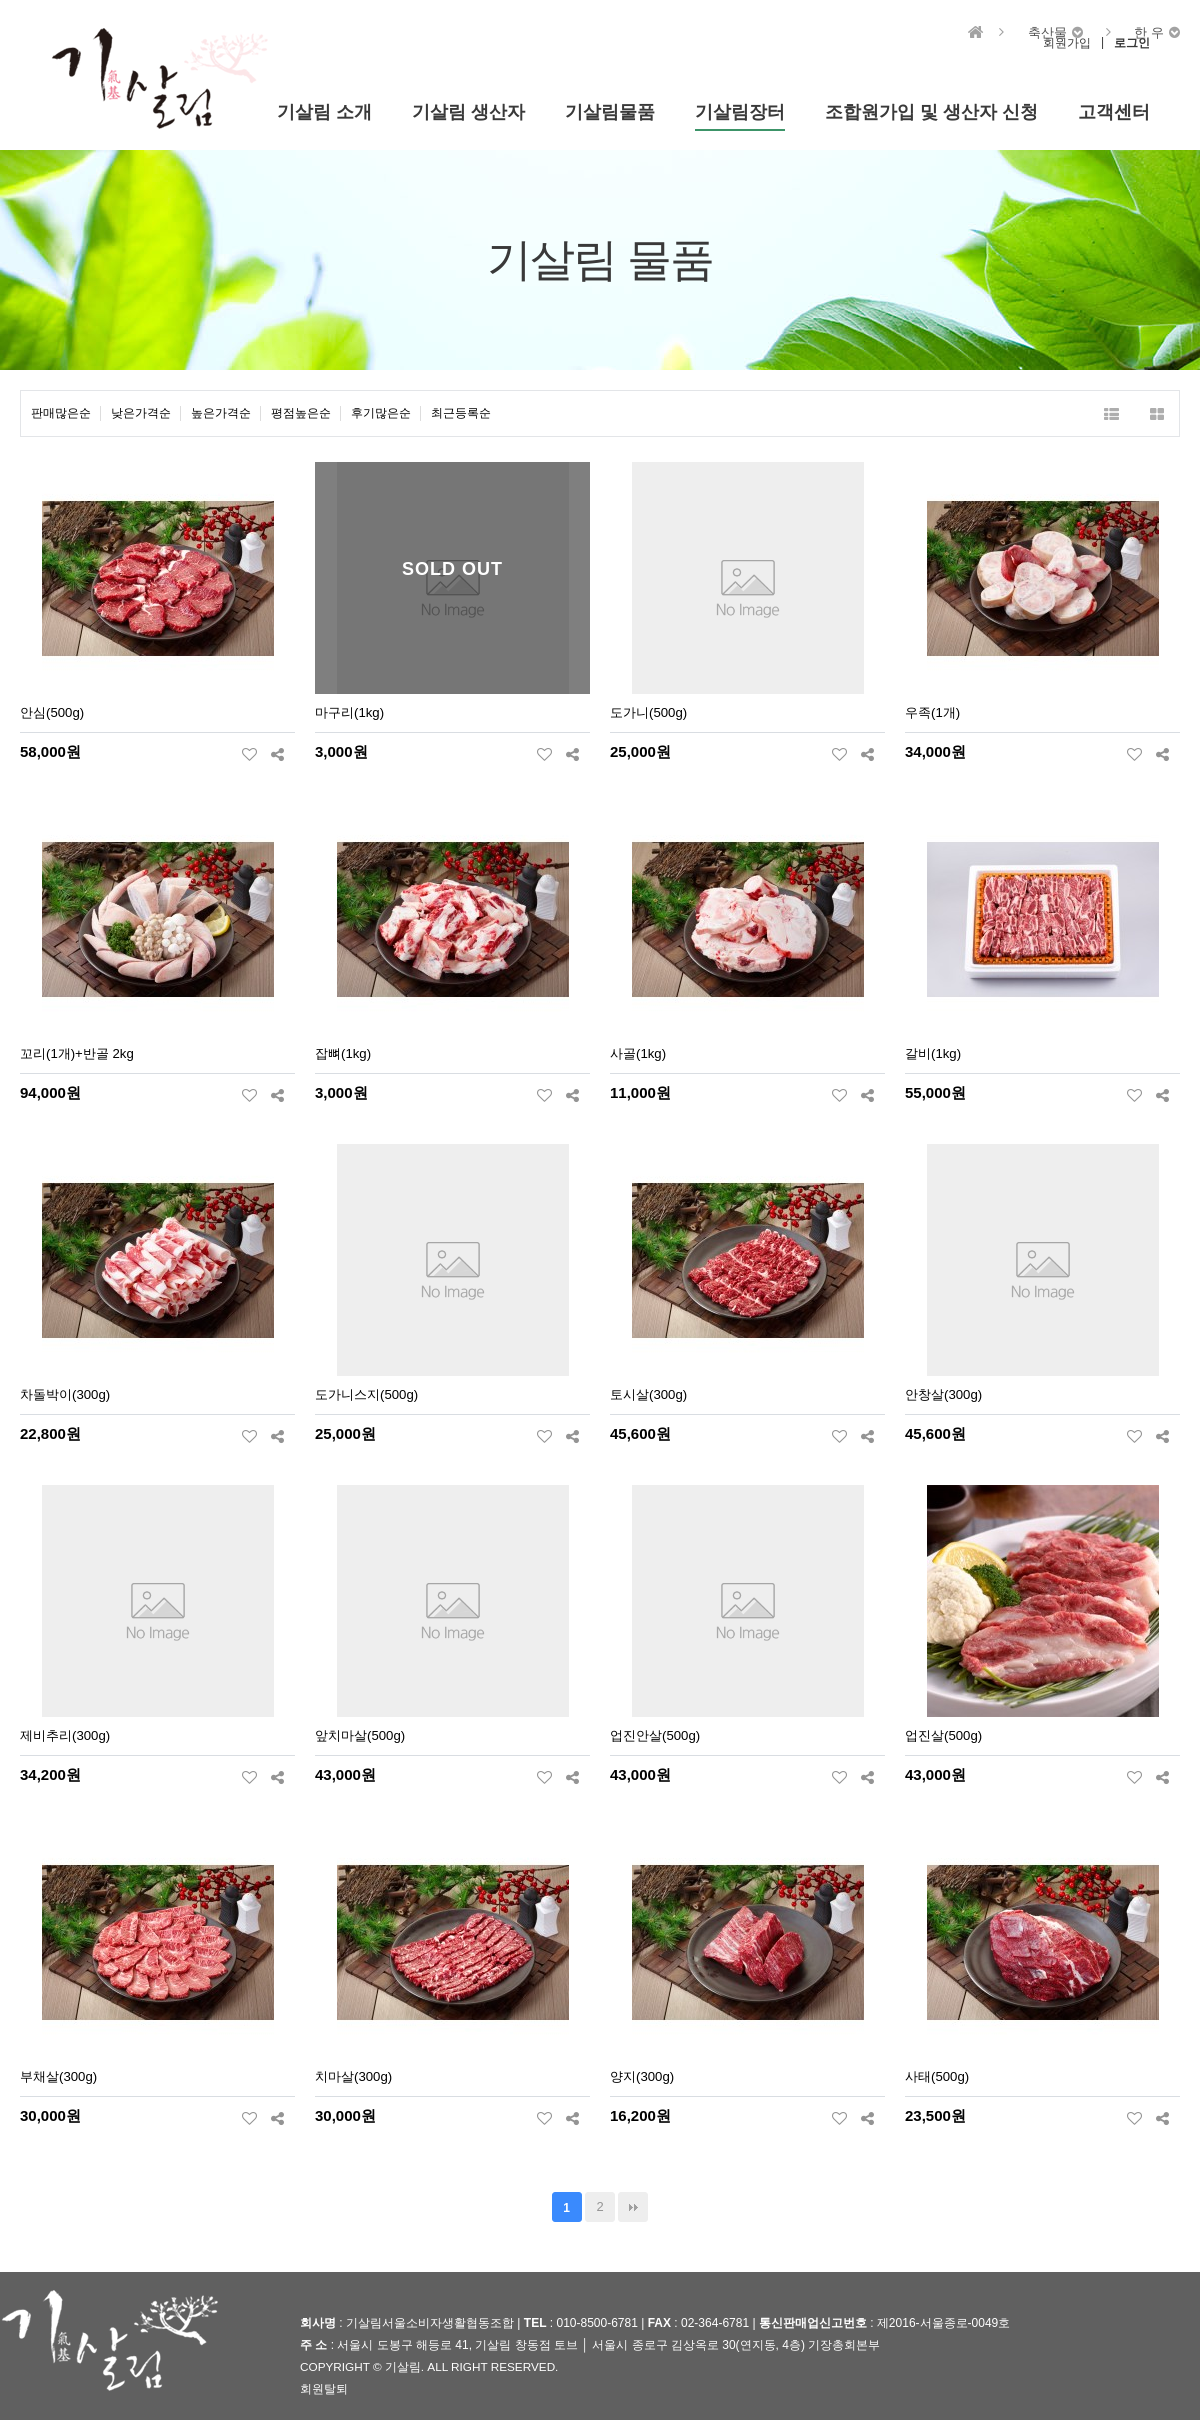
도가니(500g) (648, 712)
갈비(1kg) (933, 1053)
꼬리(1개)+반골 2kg (77, 1053)
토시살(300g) (648, 1394)
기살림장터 (740, 112)
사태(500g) (937, 2076)
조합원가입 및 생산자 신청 (931, 112)
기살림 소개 (324, 112)
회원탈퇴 (324, 2388)
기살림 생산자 (468, 112)
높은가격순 (221, 413)
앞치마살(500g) (360, 1735)
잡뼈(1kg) (343, 1053)
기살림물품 (610, 112)
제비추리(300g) (65, 1735)
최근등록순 (461, 413)
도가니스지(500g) (366, 1394)
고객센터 (1114, 112)
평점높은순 (301, 413)
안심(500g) (52, 712)
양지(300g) (642, 2076)
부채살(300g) (58, 2076)
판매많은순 (61, 413)
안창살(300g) (943, 1394)
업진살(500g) (943, 1735)
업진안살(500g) (655, 1735)
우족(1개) (932, 712)
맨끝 (633, 2207)
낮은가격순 (141, 413)
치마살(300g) (353, 2076)
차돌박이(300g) (65, 1394)
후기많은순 (381, 413)
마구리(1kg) (349, 712)
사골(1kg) (638, 1053)
